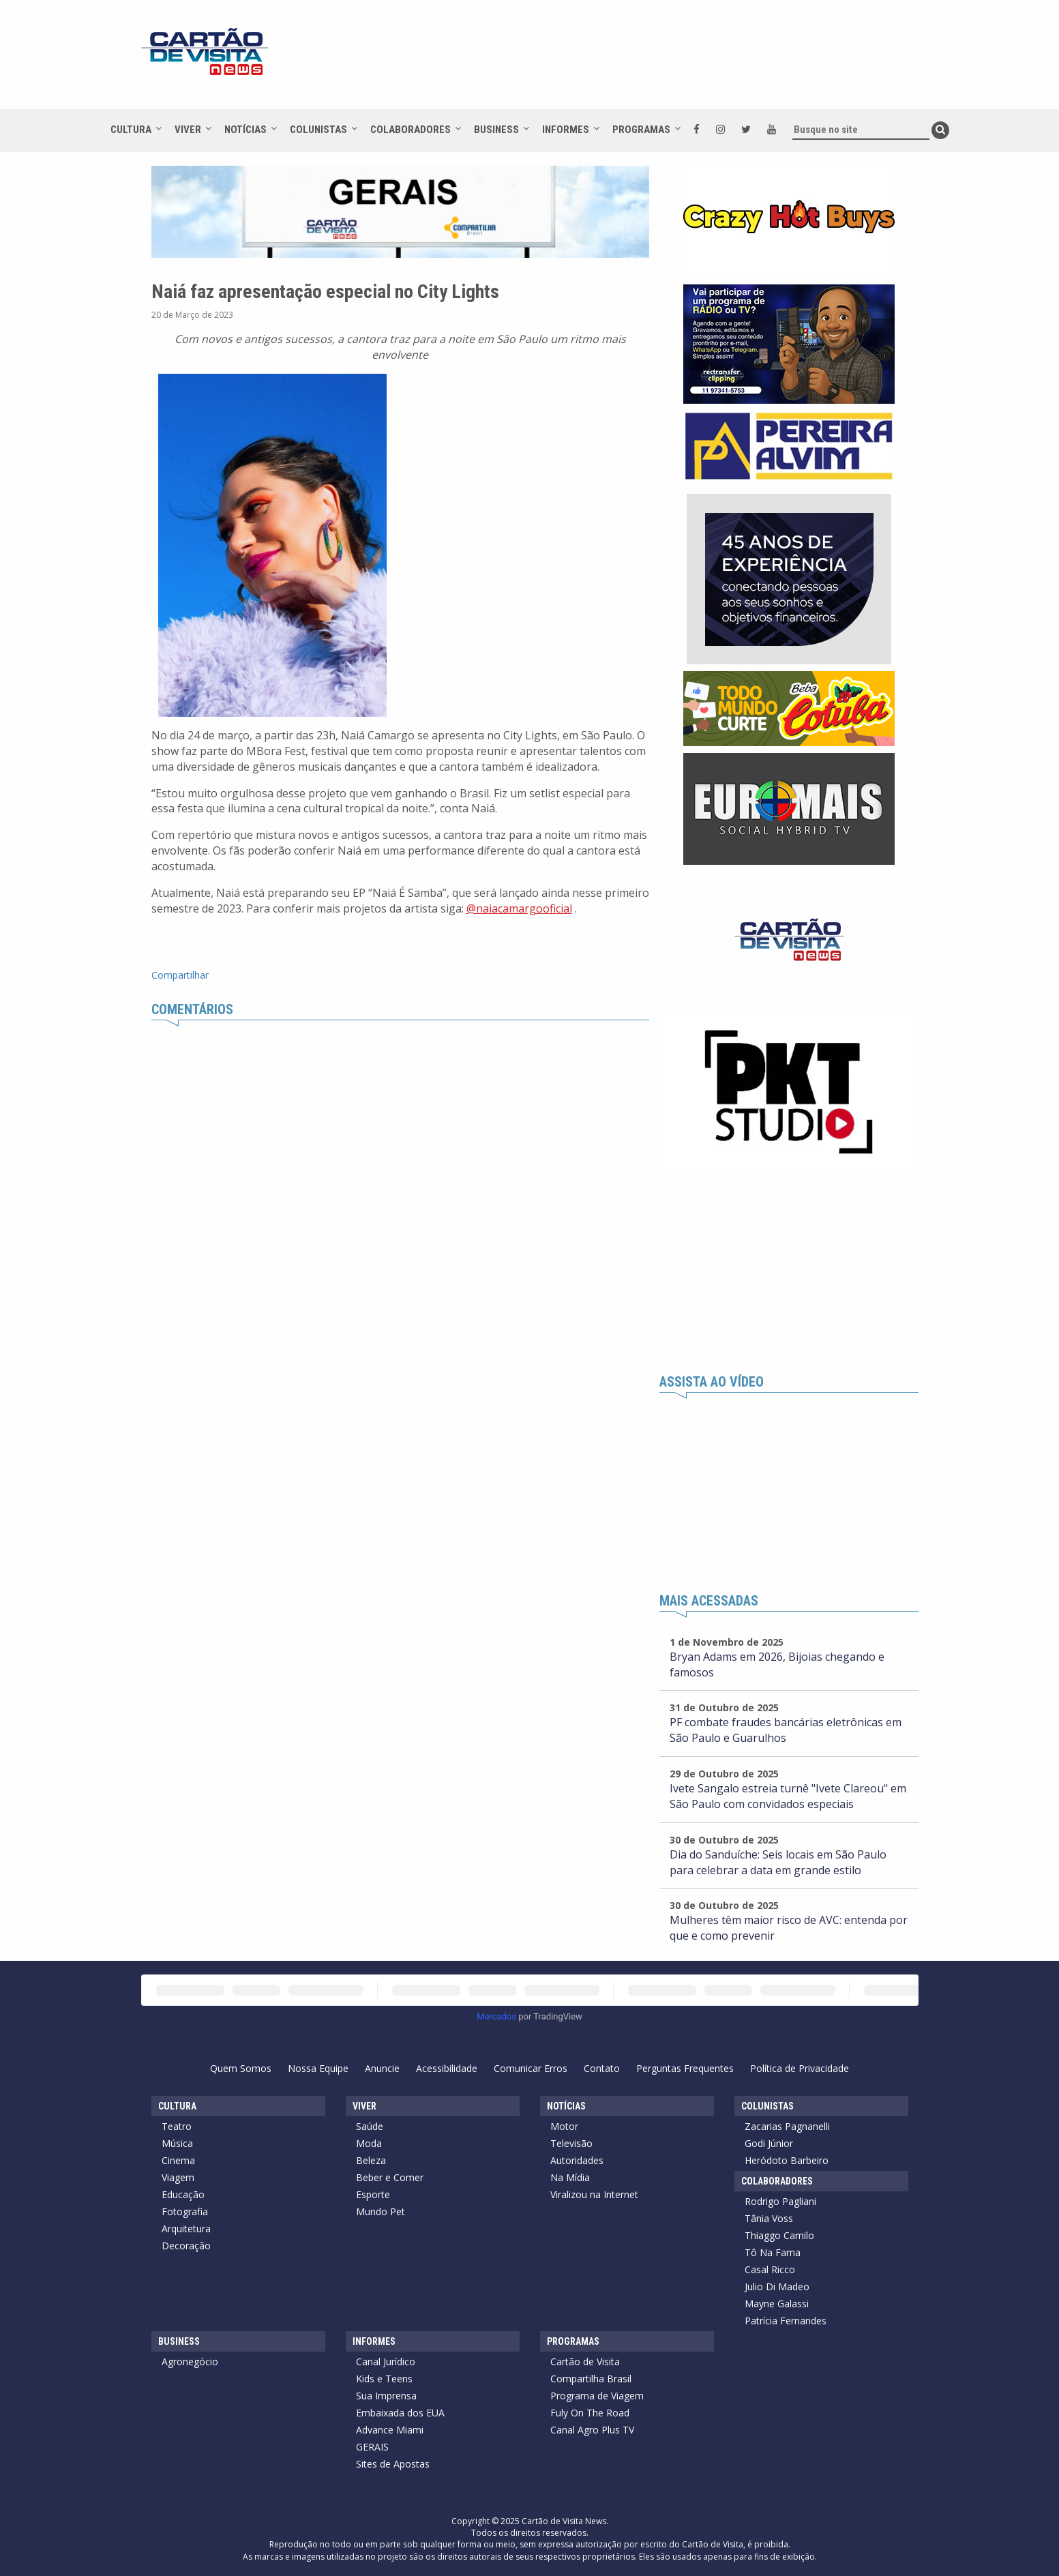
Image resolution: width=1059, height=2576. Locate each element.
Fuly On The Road (589, 2412)
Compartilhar (180, 974)
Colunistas (318, 129)
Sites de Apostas (393, 2463)
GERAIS (372, 2446)
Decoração (186, 2245)
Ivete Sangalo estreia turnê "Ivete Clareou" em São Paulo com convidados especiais (788, 1796)
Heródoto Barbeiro (787, 2160)
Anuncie (382, 2068)
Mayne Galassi (777, 2303)
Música (177, 2143)
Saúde (369, 2126)
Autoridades (576, 2160)
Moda (369, 2143)
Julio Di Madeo (777, 2286)
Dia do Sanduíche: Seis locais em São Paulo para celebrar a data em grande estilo (778, 1862)
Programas (641, 129)
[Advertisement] (652, 61)
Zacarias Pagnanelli (787, 2126)
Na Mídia (570, 2177)
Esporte (373, 2194)
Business (496, 129)
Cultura (130, 129)
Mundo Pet (380, 2211)
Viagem (178, 2177)
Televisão (571, 2143)
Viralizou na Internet (594, 2194)
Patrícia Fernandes (785, 2320)
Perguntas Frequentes (685, 2068)
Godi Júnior (769, 2143)
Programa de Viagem (597, 2395)
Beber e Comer (389, 2177)
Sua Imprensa (386, 2395)
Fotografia (185, 2211)
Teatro (177, 2126)
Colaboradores (410, 129)
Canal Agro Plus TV (592, 2429)
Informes (565, 129)
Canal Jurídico (385, 2361)
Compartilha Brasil (590, 2378)
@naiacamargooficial (519, 908)
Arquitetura (186, 2228)
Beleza (371, 2160)
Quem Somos (240, 2068)
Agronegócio (190, 2361)
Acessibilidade (446, 2068)
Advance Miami (389, 2429)
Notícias (245, 129)
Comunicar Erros (530, 2068)
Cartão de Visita (585, 2361)
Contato (602, 2068)
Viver (188, 129)
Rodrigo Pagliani (780, 2201)
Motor (564, 2126)
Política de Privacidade (799, 2068)
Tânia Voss (769, 2218)
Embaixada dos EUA (400, 2412)
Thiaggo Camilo (779, 2235)
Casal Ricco (770, 2269)
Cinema (178, 2160)
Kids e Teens (384, 2378)
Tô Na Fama (773, 2252)
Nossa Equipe (318, 2068)
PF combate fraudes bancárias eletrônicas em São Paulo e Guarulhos (785, 1730)
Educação (183, 2194)
